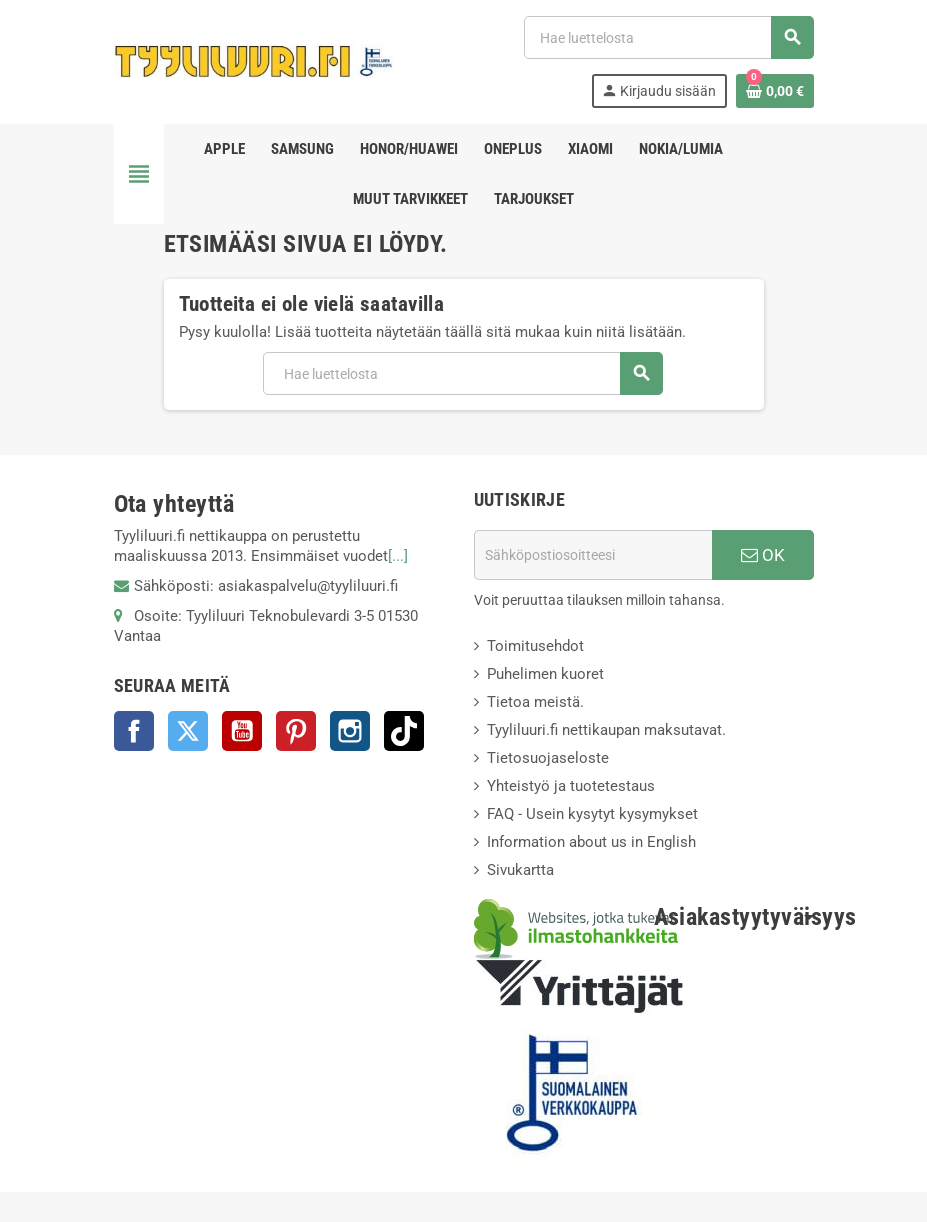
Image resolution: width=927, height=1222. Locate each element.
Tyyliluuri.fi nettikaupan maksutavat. (606, 730)
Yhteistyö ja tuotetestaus (571, 786)
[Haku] (668, 37)
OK (763, 555)
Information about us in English (591, 842)
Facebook (134, 731)
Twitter (188, 731)
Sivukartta (520, 870)
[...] (398, 556)
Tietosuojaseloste (548, 758)
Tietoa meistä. (535, 702)
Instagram (350, 731)
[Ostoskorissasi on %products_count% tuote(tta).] (775, 91)
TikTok (404, 731)
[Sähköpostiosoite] (593, 555)
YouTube (242, 731)
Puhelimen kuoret (545, 674)
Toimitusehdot (535, 646)
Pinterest (296, 731)
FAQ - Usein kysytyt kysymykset (592, 814)
